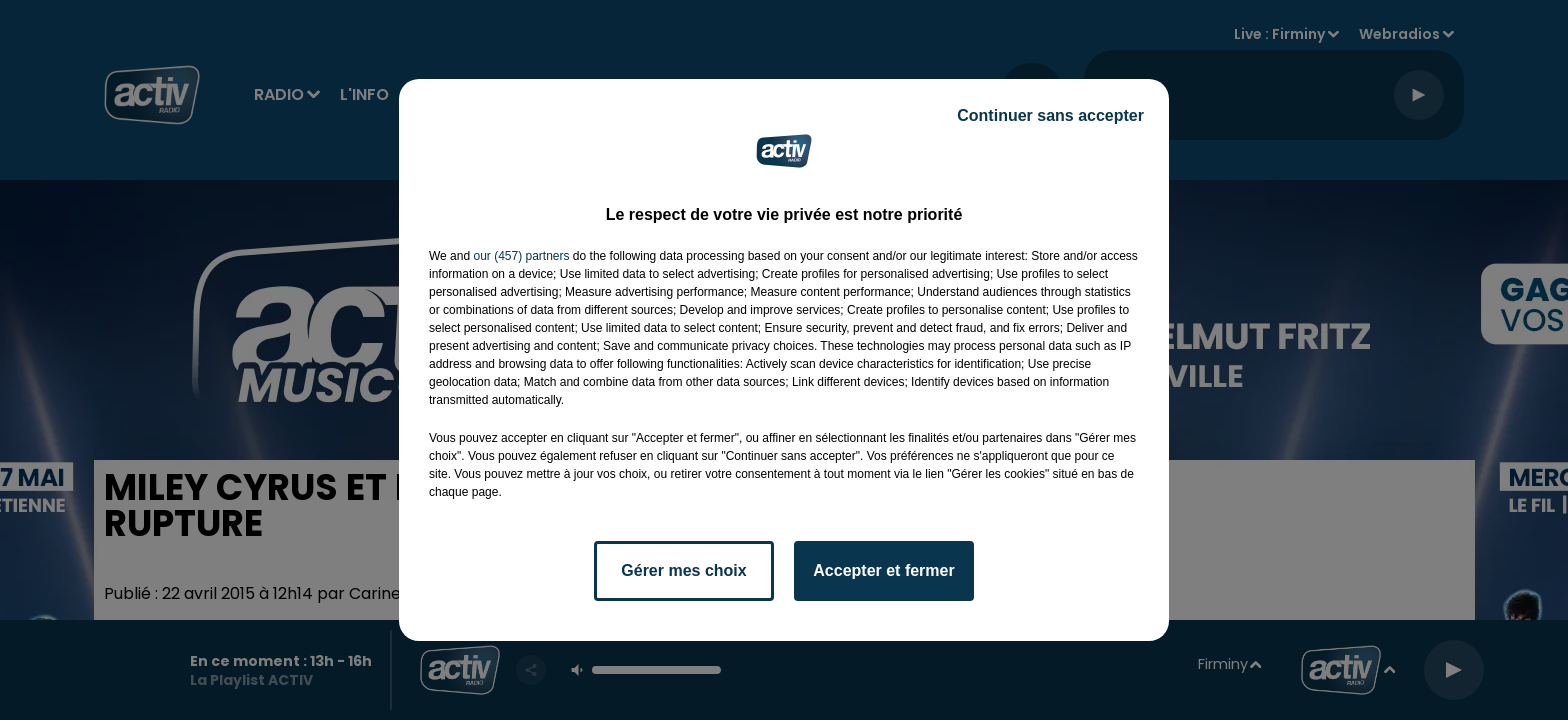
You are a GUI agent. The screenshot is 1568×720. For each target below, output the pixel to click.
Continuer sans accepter (1050, 115)
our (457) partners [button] (521, 256)
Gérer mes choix (683, 570)
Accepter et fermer (883, 570)
